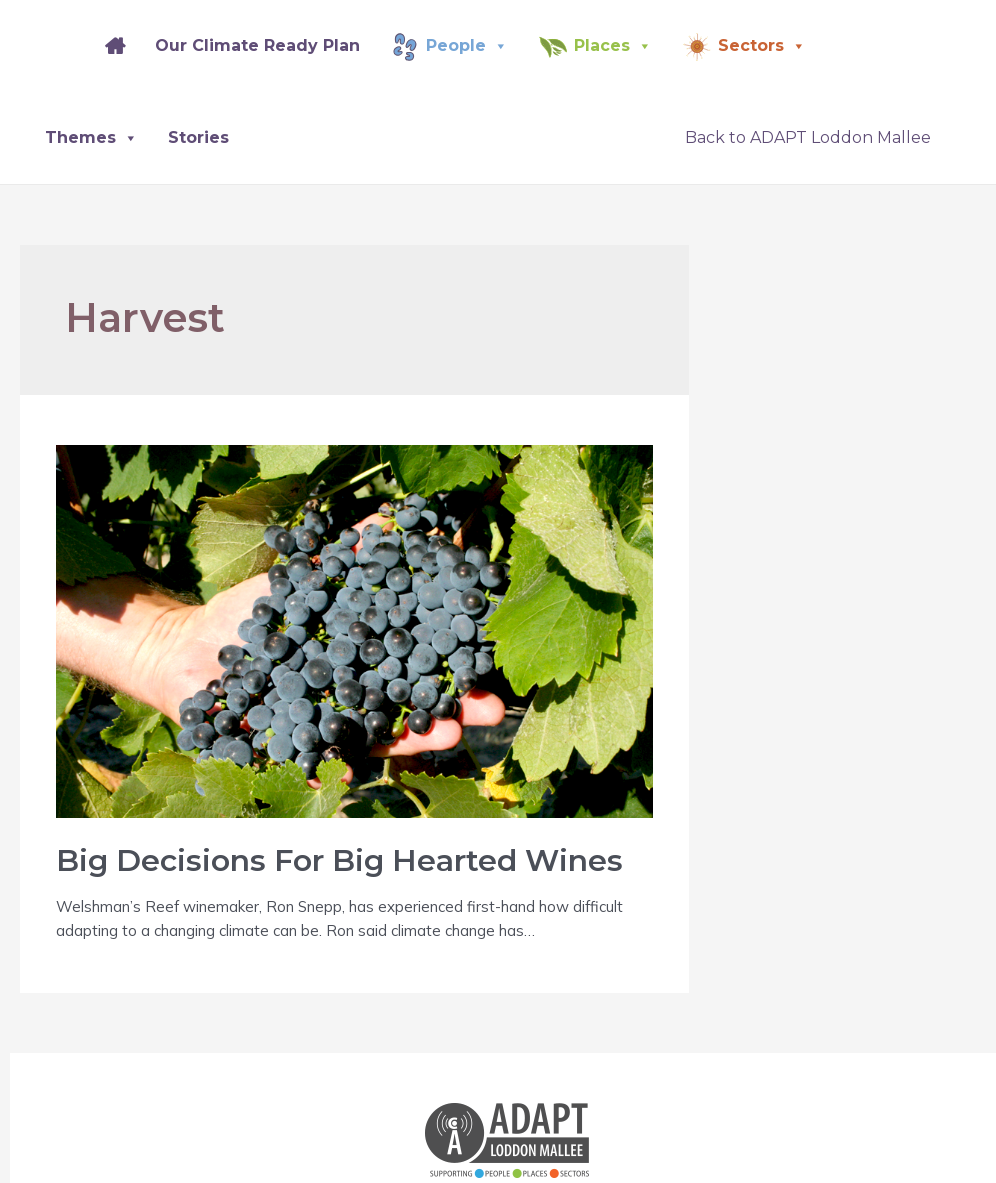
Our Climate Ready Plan (257, 45)
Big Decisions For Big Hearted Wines (339, 860)
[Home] (115, 46)
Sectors (762, 45)
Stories (198, 137)
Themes (91, 137)
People (467, 45)
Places (613, 45)
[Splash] (60, 46)
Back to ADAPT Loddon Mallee (808, 137)
